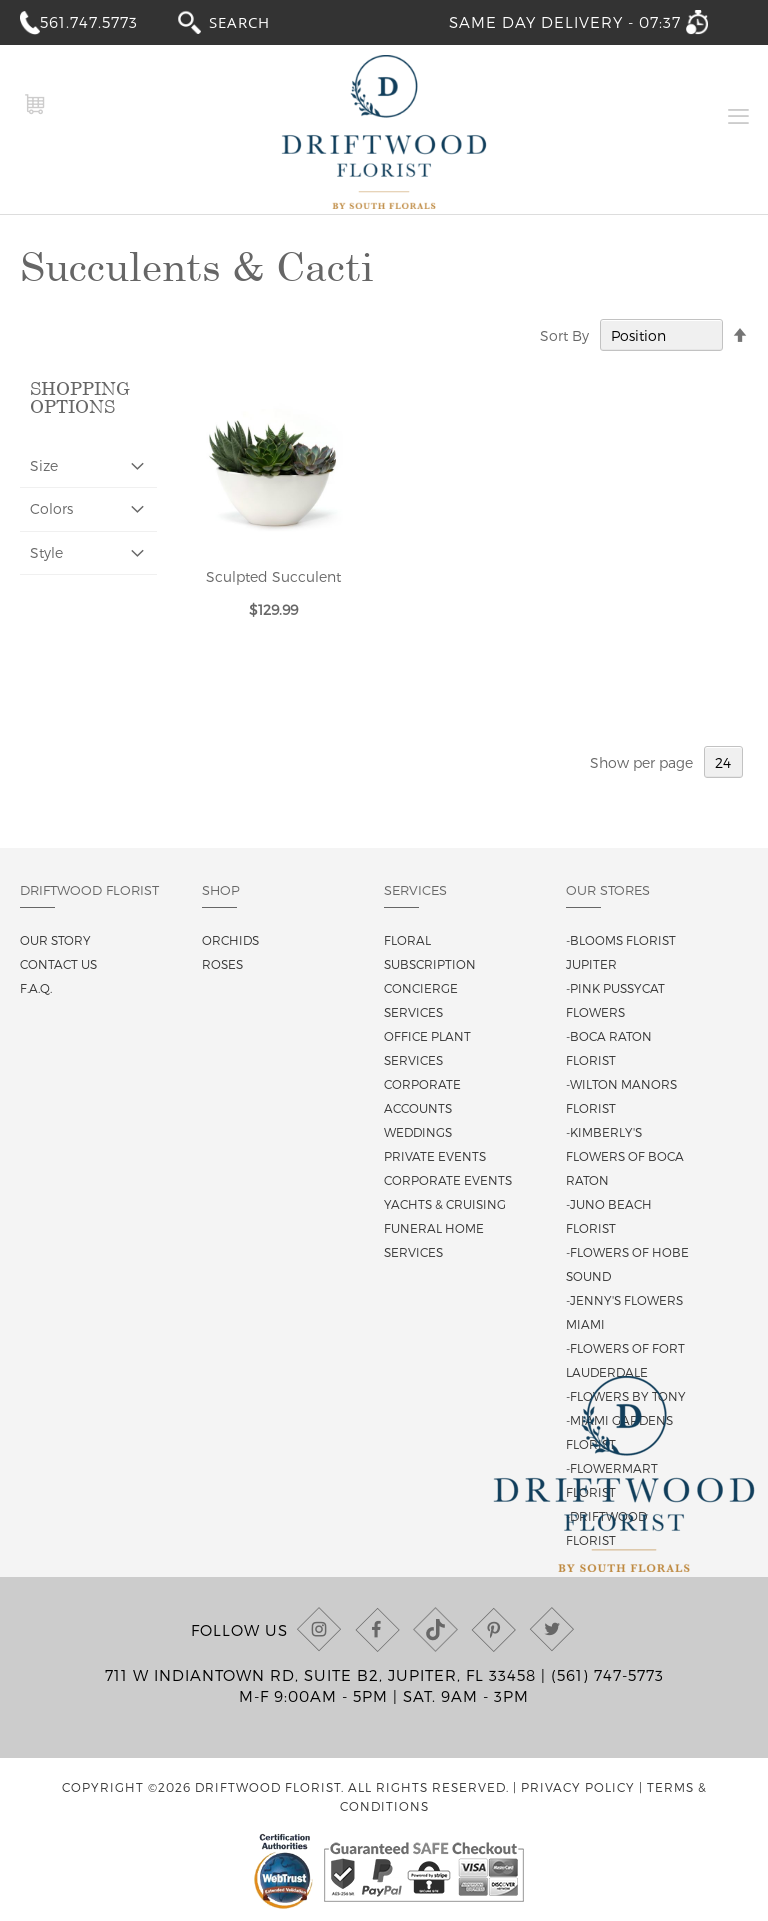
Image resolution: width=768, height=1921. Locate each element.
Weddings (418, 1132)
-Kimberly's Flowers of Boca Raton (625, 1156)
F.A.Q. (36, 988)
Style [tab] (46, 552)
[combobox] (258, 21)
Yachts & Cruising (445, 1204)
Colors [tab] (51, 508)
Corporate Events (448, 1180)
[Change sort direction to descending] (740, 336)
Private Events (435, 1156)
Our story (55, 940)
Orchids (230, 940)
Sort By (564, 335)
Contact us (58, 964)
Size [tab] (44, 465)
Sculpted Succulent (273, 576)
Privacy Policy (578, 1787)
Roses (222, 964)
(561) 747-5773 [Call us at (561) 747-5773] (607, 1675)
